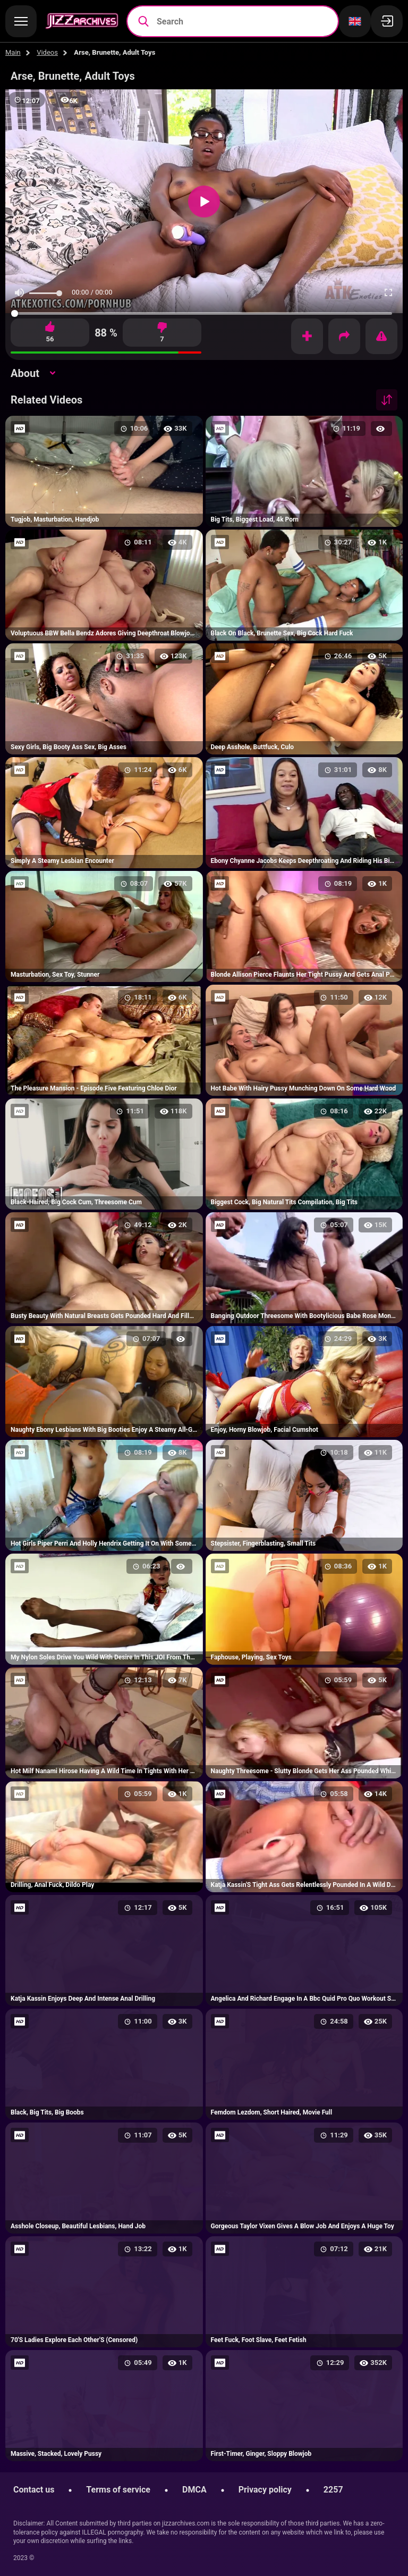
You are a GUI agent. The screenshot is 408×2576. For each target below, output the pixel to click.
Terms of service (118, 2490)
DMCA (194, 2490)
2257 (333, 2490)
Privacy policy (265, 2490)
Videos (47, 52)
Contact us (33, 2490)
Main (13, 52)
